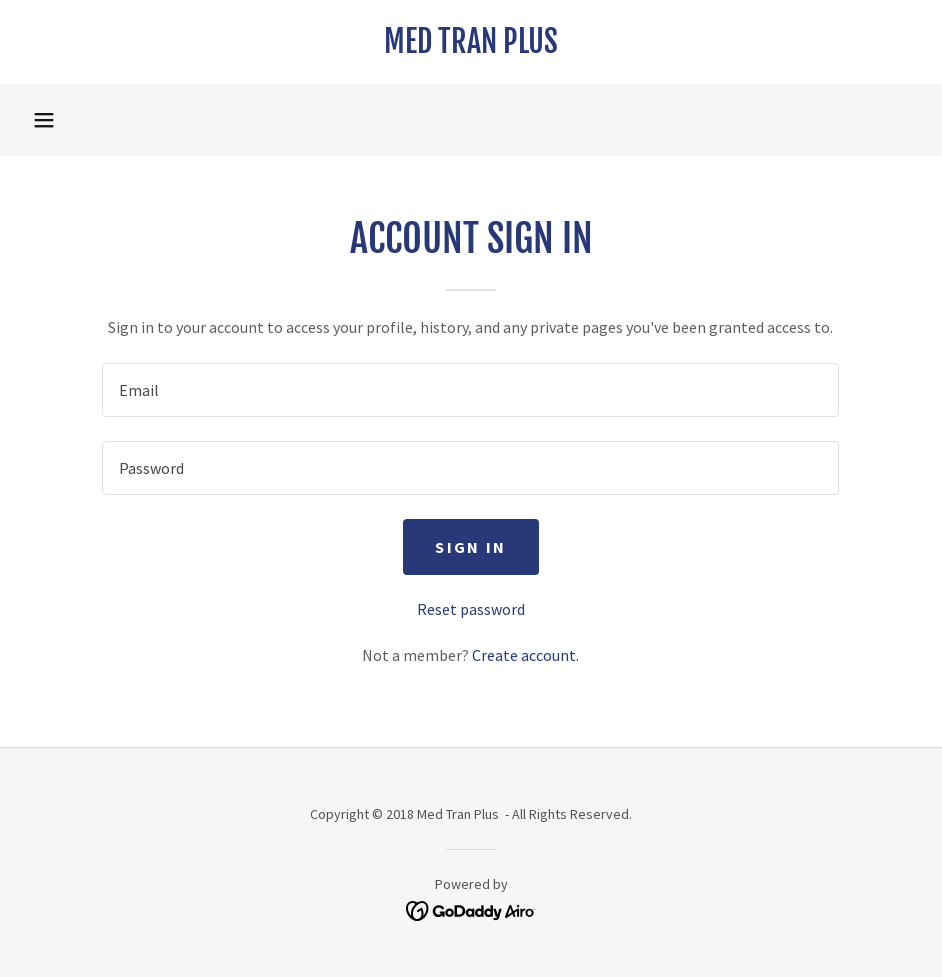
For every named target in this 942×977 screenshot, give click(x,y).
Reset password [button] (471, 609)
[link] (471, 47)
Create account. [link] (525, 655)
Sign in (470, 547)
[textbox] (470, 390)
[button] (44, 120)
